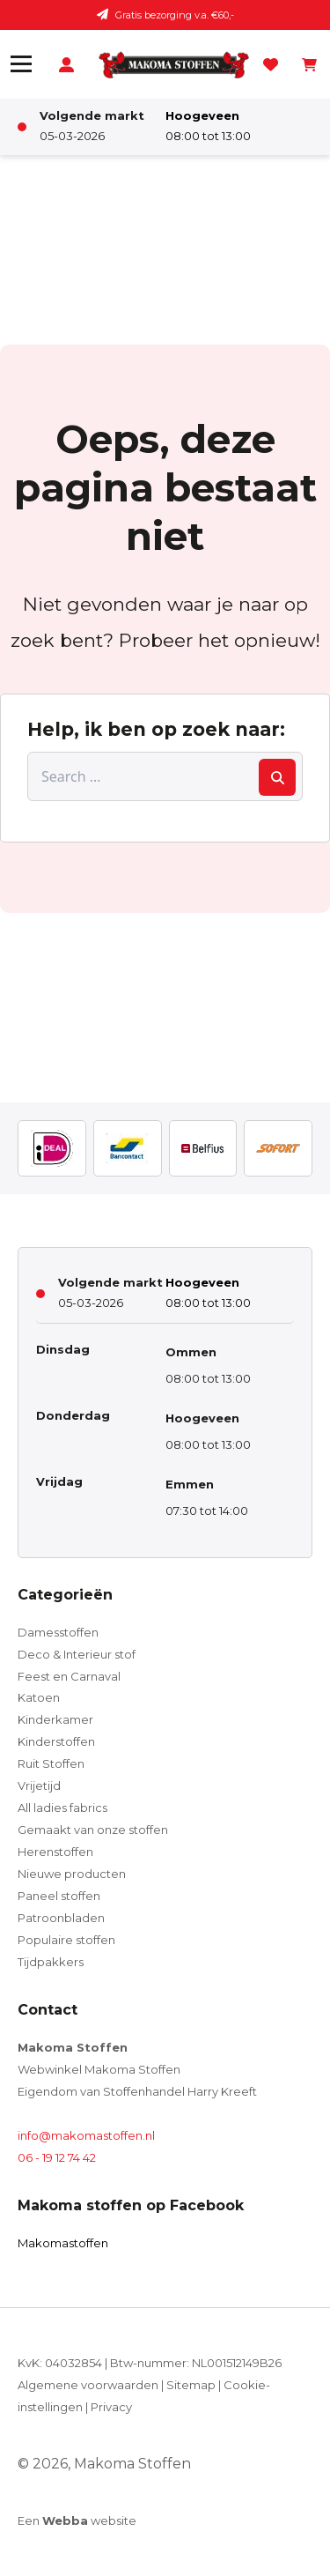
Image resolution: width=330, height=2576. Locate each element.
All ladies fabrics (62, 1807)
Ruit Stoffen (51, 1763)
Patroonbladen (61, 1918)
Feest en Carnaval (69, 1676)
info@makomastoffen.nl (86, 2135)
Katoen (39, 1697)
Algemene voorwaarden (88, 2385)
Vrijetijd (39, 1785)
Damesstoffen (58, 1632)
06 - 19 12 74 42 (57, 2157)
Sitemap (191, 2385)
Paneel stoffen (59, 1896)
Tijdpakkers (51, 1962)
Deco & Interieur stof (77, 1654)
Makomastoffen (63, 2243)
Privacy (111, 2407)
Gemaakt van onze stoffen (93, 1830)
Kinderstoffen (56, 1741)
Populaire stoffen (66, 1940)
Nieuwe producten (72, 1874)
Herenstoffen (55, 1852)
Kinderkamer (55, 1719)
